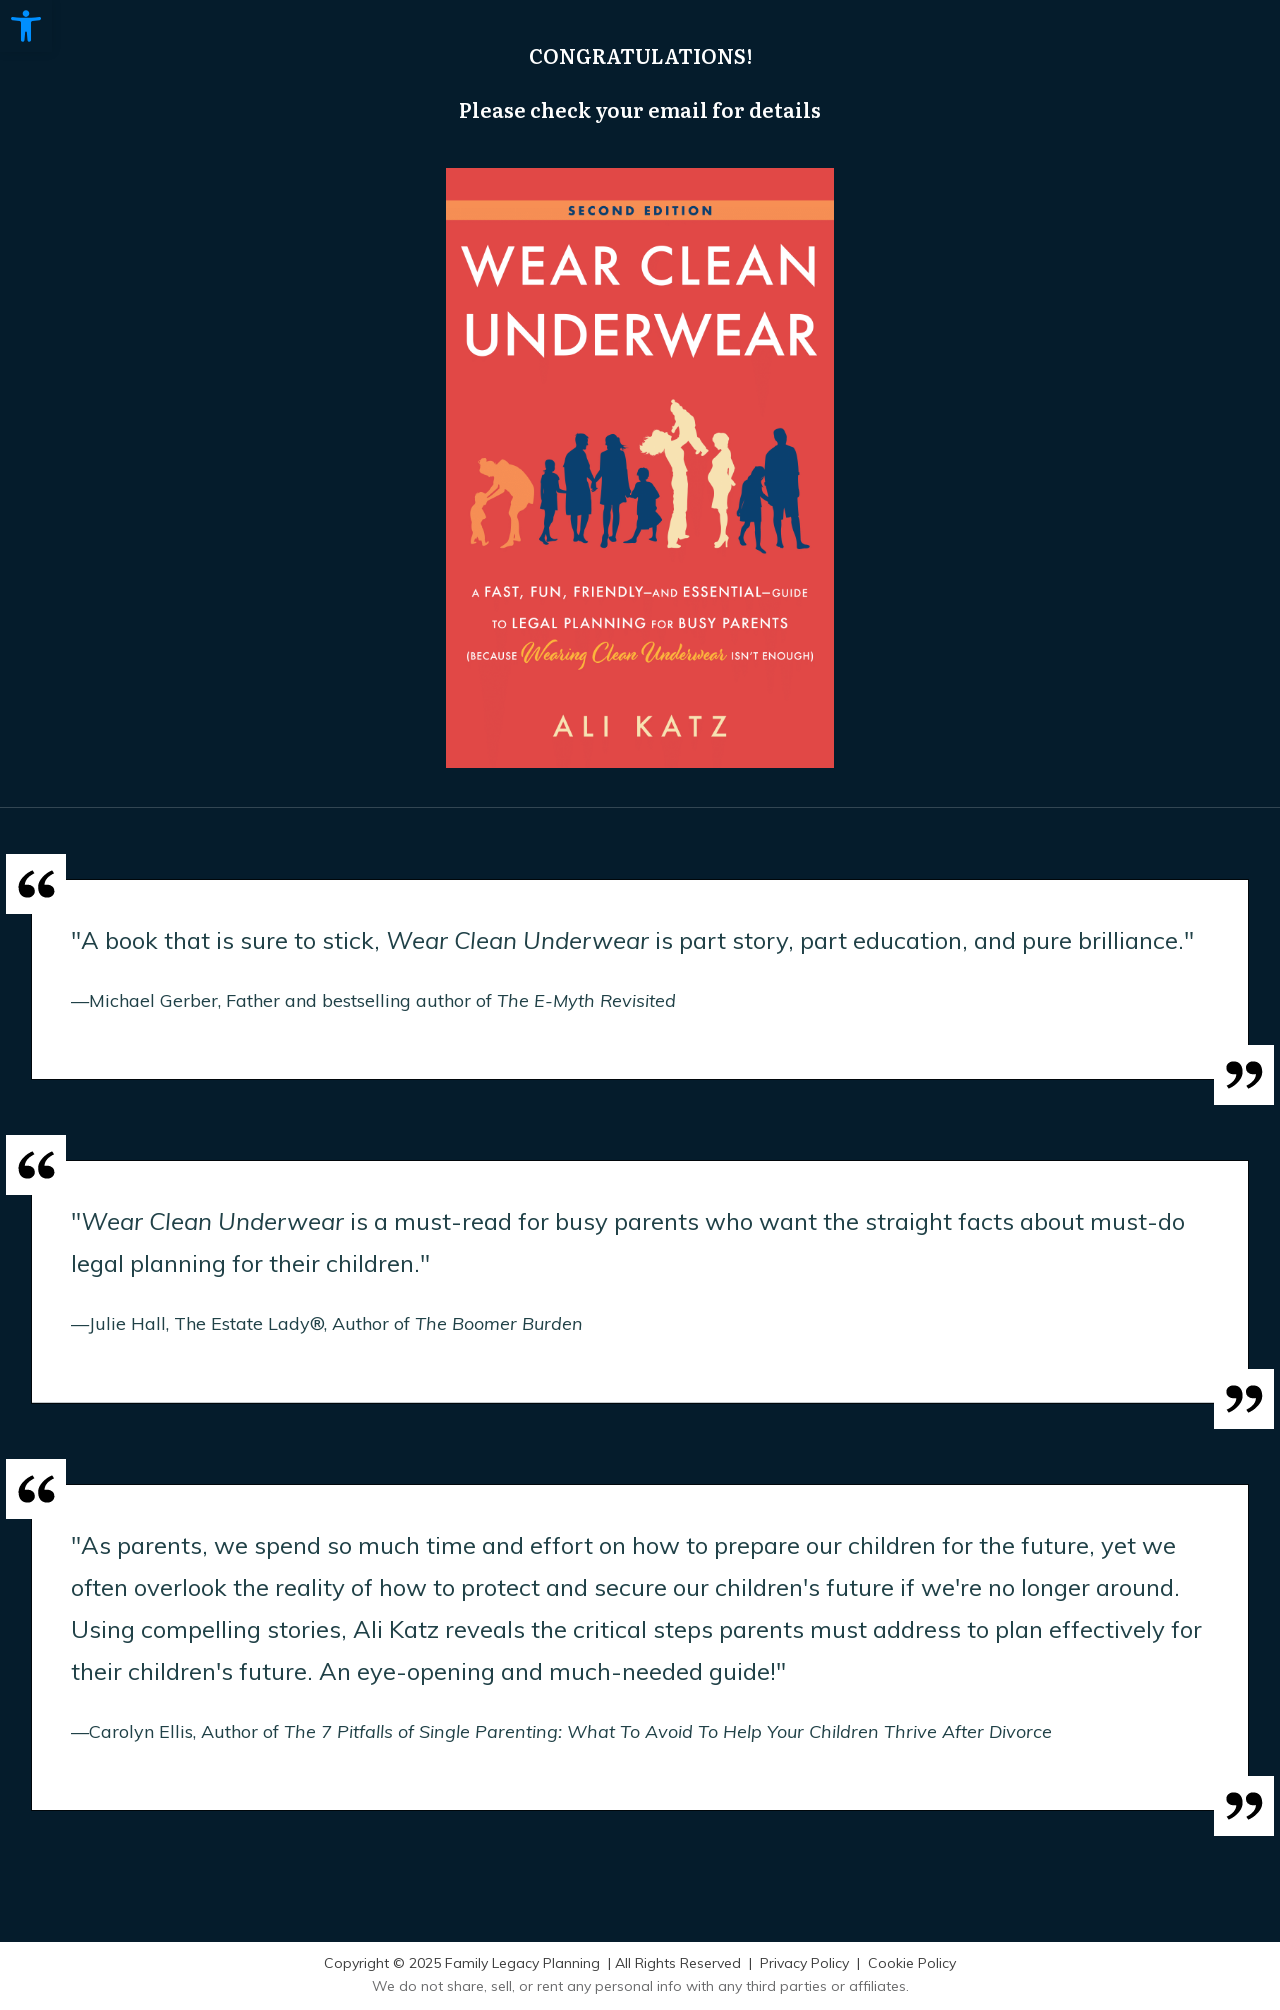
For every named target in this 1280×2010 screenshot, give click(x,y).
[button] (26, 26)
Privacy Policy (804, 1963)
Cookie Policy (912, 1963)
